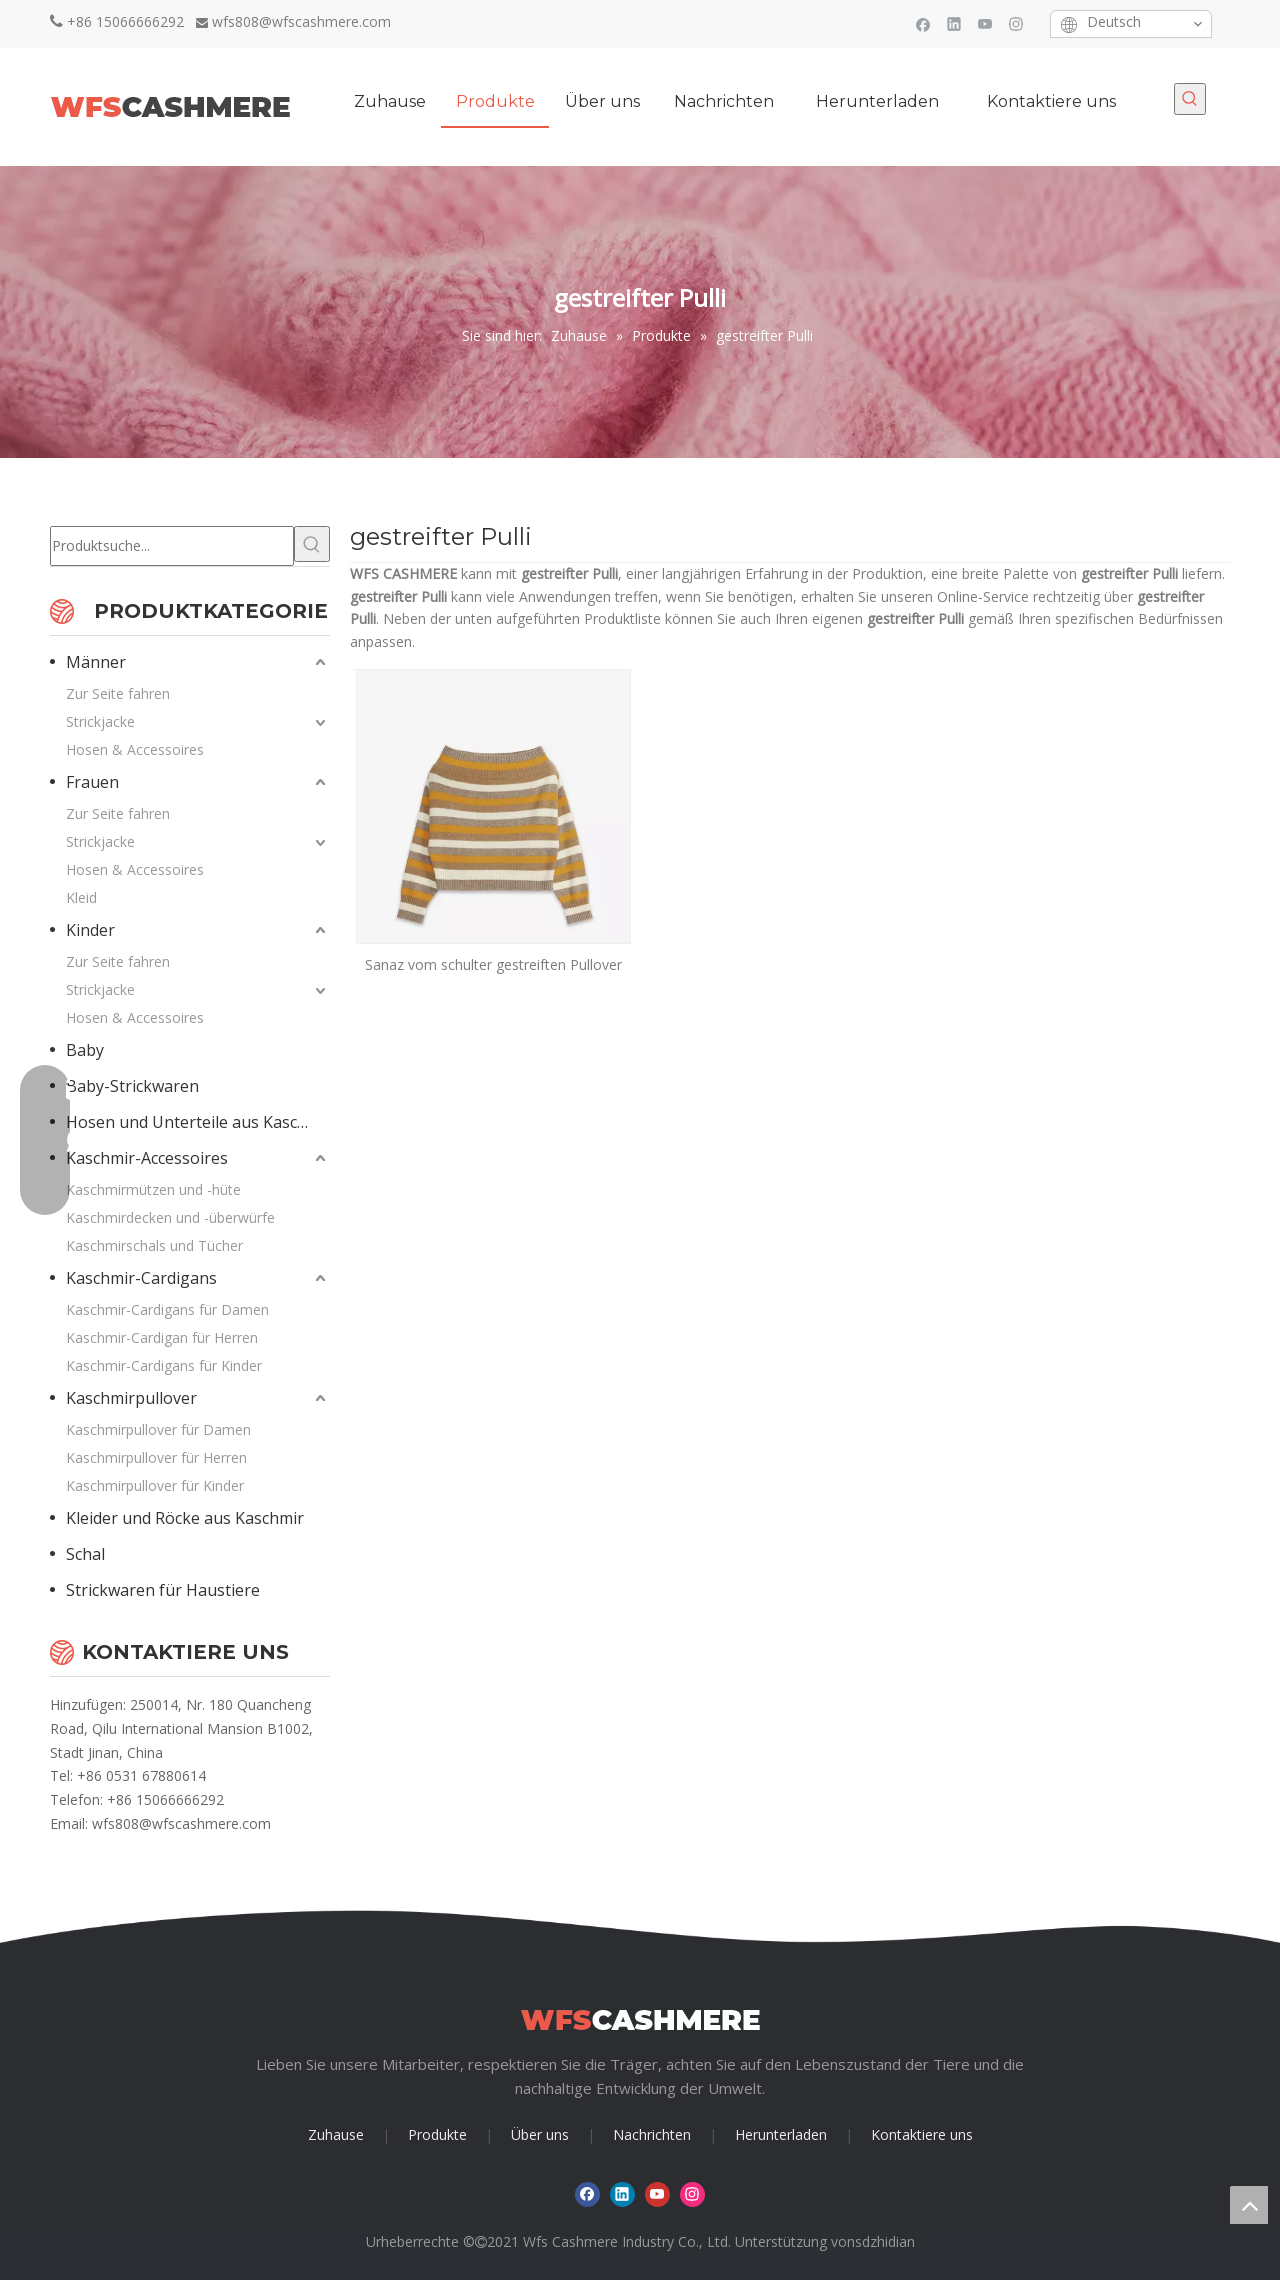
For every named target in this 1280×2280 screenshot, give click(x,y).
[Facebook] (923, 23)
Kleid (81, 897)
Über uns (540, 2134)
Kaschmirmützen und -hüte (153, 1189)
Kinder (90, 930)
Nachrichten (652, 2134)
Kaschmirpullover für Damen (158, 1429)
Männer (96, 662)
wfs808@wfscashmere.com (301, 21)
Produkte (437, 2134)
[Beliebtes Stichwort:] (1190, 99)
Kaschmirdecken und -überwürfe (170, 1217)
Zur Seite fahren (118, 693)
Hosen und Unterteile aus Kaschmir (198, 1122)
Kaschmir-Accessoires (147, 1158)
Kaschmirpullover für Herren (156, 1457)
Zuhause (336, 2134)
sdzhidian (885, 2241)
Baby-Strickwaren (132, 1086)
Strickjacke (100, 721)
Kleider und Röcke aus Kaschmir (185, 1518)
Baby (85, 1050)
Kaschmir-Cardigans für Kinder (164, 1365)
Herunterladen (781, 2134)
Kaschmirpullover (131, 1398)
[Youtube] (985, 23)
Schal (85, 1554)
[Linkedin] (954, 23)
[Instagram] (1016, 23)
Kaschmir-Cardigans (141, 1278)
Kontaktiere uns (922, 2134)
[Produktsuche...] (172, 546)
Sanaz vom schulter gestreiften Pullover (493, 964)
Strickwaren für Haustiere (163, 1590)
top (1249, 2205)
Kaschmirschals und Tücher (154, 1245)
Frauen (92, 782)
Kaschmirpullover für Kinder (155, 1485)
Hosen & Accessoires (135, 749)
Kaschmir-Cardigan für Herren (162, 1337)
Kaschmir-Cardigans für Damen (167, 1309)
